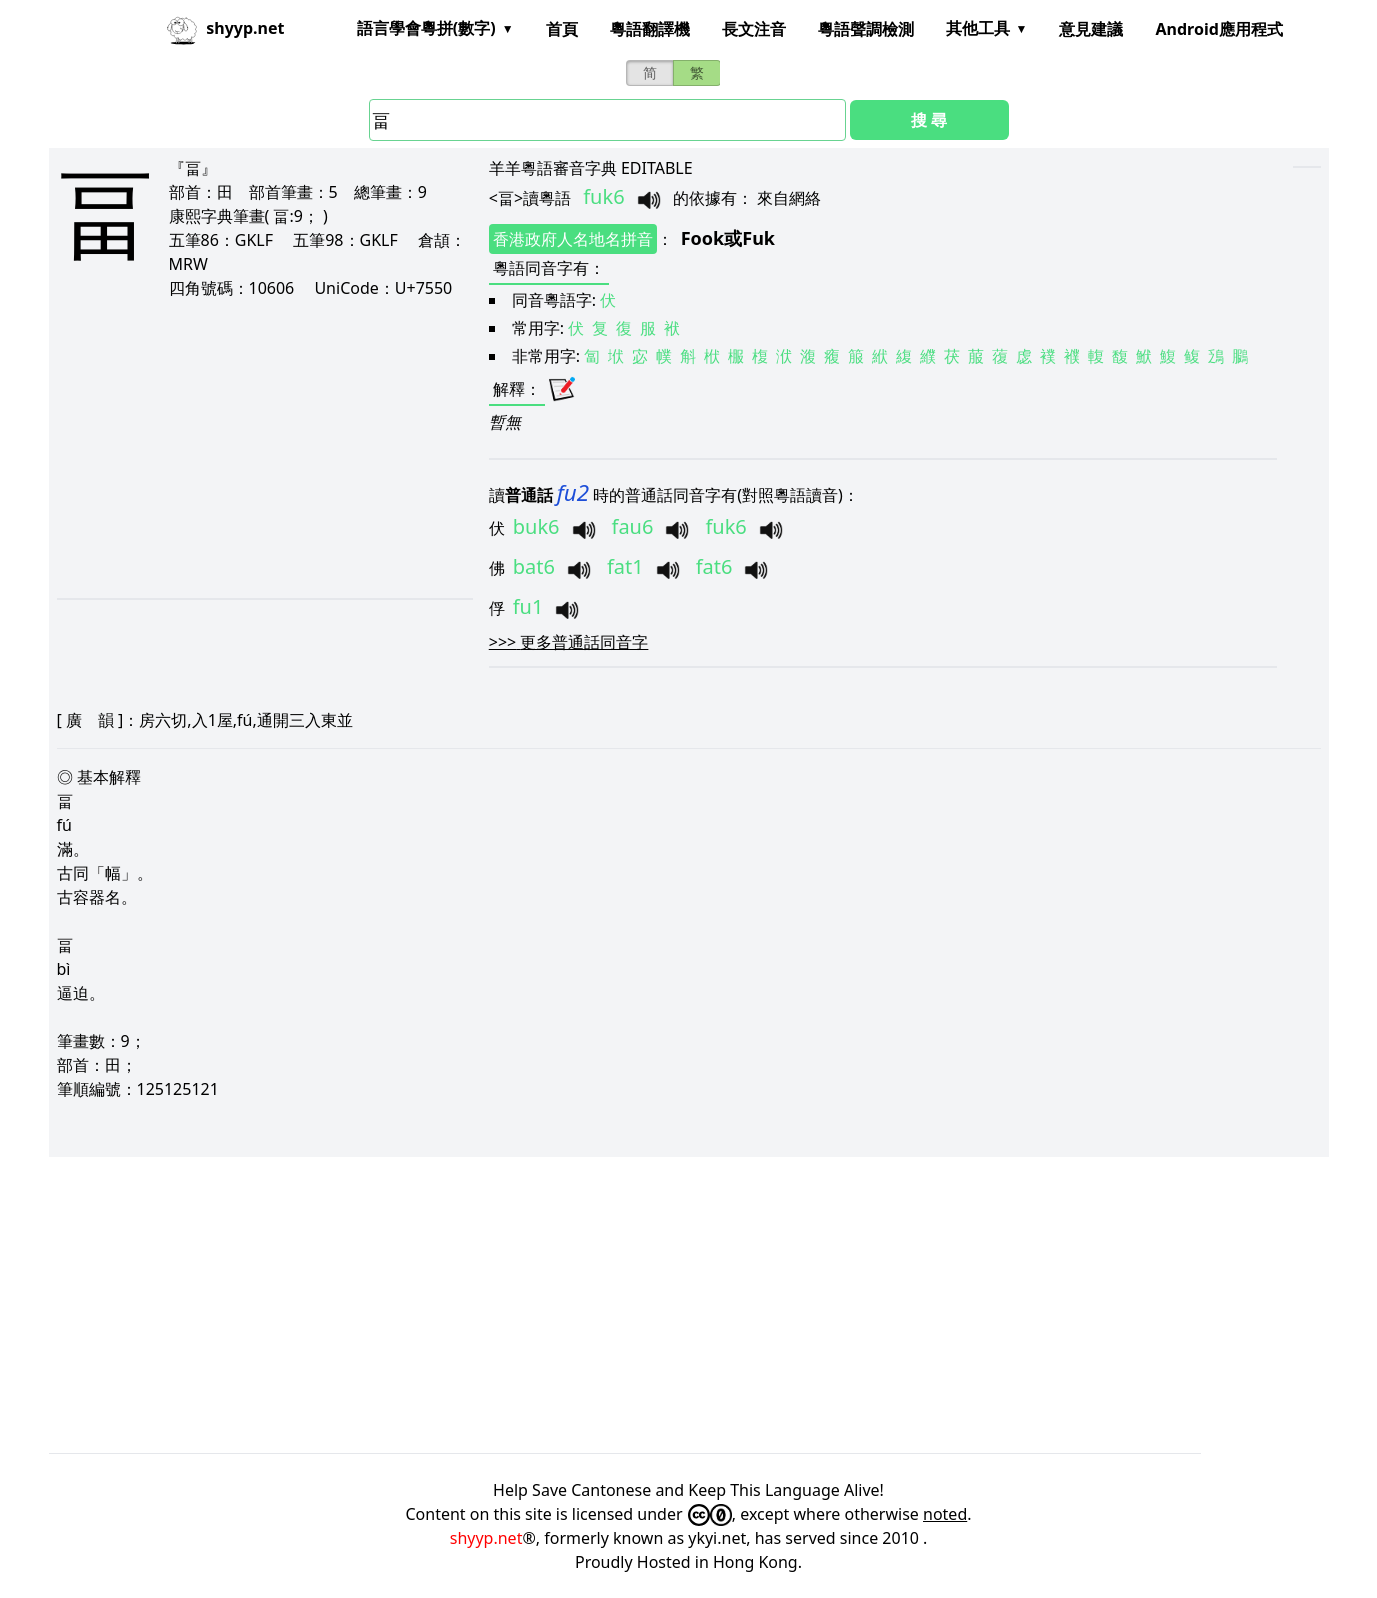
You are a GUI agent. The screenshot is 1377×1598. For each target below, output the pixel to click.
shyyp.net (486, 1538)
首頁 (562, 29)
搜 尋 (929, 120)
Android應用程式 (1218, 29)
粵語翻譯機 (650, 29)
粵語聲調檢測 (866, 29)
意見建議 (1091, 29)
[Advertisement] (252, 448)
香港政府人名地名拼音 (573, 239)
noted (945, 1514)
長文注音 (754, 29)
